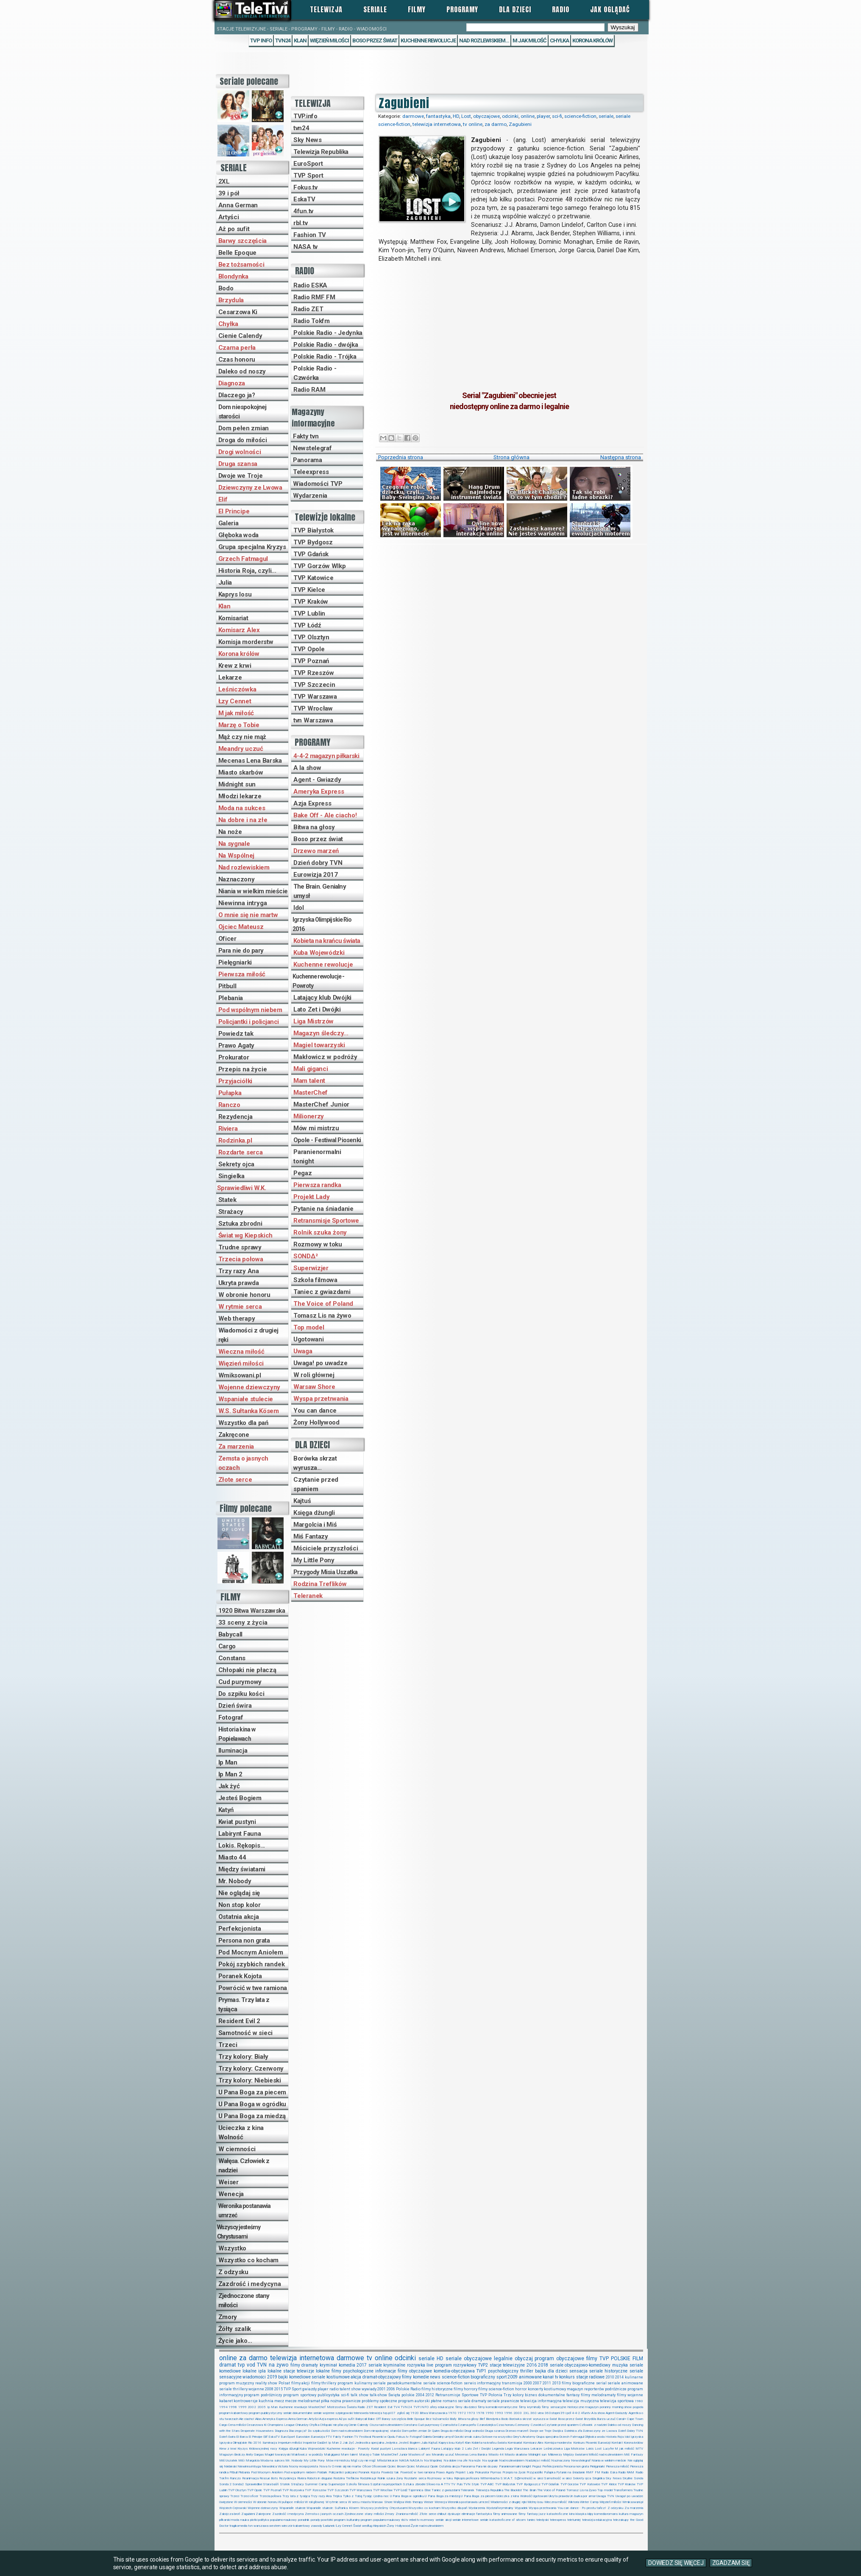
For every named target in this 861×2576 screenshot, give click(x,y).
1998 (232, 2407)
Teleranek (308, 1596)
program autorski (414, 2401)
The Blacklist (513, 2490)
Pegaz (302, 1173)
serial (601, 2383)
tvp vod (246, 2365)
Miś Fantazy (310, 1536)
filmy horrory (465, 2389)
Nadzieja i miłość (537, 2460)
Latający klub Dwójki (322, 997)
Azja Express (312, 803)
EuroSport (308, 163)
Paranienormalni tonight (317, 1156)
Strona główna (511, 457)
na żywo (279, 2365)
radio (334, 2389)
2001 (381, 2389)
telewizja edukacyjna (597, 2520)
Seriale (375, 9)
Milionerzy (308, 1116)
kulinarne (634, 2377)
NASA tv (305, 247)
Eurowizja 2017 (315, 874)
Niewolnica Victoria (275, 2466)
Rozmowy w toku (317, 1244)
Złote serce (235, 1479)
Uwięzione (226, 2502)
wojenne (256, 2389)
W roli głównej (313, 1375)
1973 (471, 2413)
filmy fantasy (528, 2514)
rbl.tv (300, 223)
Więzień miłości (329, 40)
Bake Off (374, 2419)
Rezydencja (235, 1117)
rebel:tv (415, 2520)
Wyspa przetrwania (320, 1398)
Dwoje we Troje (240, 476)
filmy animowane (505, 2514)
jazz (542, 2514)
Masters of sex (419, 2454)
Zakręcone (233, 1435)
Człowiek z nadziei (593, 2425)
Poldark (322, 2472)
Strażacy (231, 1212)
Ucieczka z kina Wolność (241, 2132)
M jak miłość (236, 713)
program (544, 2358)
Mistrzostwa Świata (342, 2407)
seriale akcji (443, 2520)
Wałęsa (398, 2502)
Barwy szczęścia (242, 241)
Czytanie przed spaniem (315, 1484)
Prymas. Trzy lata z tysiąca (244, 2004)
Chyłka (559, 40)
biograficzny (483, 2377)
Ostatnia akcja (238, 1917)
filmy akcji (300, 2383)
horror (521, 2389)
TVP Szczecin (314, 685)
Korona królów (592, 40)
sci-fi (557, 116)
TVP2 (483, 2365)
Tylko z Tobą (352, 2496)
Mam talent (309, 1080)
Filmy (417, 9)
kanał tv (550, 2377)
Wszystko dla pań (243, 1423)
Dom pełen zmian (243, 428)
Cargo (227, 1646)
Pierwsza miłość (242, 974)
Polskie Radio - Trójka (324, 356)
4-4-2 (576, 2413)
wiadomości (254, 2377)
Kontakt (617, 2443)
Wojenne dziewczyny (249, 1387)
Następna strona (620, 457)
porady (315, 2520)
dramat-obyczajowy (381, 2377)
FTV (329, 2437)
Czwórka (537, 2425)
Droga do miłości (242, 440)
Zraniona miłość (407, 2514)
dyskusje (454, 2514)
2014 (619, 2377)
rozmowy (427, 2520)
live (429, 2365)
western (275, 2526)
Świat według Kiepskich (369, 2526)
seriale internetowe (465, 2520)
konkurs (567, 2377)
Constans (232, 1658)
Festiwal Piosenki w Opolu (377, 2437)
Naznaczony (236, 879)
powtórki (327, 2520)
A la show (307, 768)
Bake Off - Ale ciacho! (325, 815)
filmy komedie (415, 2377)
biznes (531, 2395)
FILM (638, 2358)
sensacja (578, 2371)
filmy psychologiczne (352, 2371)
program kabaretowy (233, 2413)
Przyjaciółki (235, 1081)
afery (433, 2407)
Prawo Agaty (236, 1045)
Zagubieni (520, 124)
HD (456, 116)
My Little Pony (313, 1560)
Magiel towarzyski (319, 1045)
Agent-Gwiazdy (616, 2413)
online (528, 116)
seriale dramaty (472, 2401)
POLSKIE (620, 2358)
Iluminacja (233, 1750)
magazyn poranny (598, 2407)
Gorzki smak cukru (467, 2437)
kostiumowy (555, 2389)
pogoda (638, 2407)
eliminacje (468, 2514)
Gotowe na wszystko (497, 2437)
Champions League (281, 2425)
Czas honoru (237, 359)
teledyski (542, 2520)
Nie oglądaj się (239, 1893)
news (435, 2377)
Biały (453, 2419)
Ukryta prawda (238, 1283)
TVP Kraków (310, 601)
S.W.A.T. (506, 2478)
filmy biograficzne (578, 2383)
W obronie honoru (244, 1295)
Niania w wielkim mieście (253, 891)
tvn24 (301, 128)
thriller (526, 2371)
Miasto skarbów (240, 772)
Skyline (627, 2478)
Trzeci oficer (249, 2496)
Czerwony (522, 2425)
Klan (300, 40)
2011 (547, 2383)
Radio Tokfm (311, 321)
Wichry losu (535, 2502)
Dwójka (557, 2431)
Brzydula (231, 300)
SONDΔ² (305, 1256)
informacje (385, 2371)
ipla (262, 2371)
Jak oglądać (610, 9)
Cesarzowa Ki (237, 312)
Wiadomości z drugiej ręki (248, 1335)
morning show (622, 2407)
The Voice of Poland (323, 1304)
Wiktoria (573, 2502)
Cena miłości (237, 2425)
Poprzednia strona (400, 457)
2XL (224, 181)
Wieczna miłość (241, 1351)
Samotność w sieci (245, 2033)
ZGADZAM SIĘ (731, 2562)
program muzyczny (236, 2383)
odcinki (510, 116)
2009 (512, 2377)
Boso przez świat (374, 40)
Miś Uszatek (228, 2460)
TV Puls (456, 2484)
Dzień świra (235, 1705)
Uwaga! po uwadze (320, 1363)
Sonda (638, 2478)
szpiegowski (344, 2413)
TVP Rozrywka (293, 2490)
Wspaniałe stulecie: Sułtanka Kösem (333, 2508)
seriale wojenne (323, 2413)
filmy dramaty (304, 2365)
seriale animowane (625, 2383)
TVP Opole (308, 649)
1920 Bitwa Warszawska (251, 1610)
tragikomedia (238, 2526)
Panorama (307, 460)
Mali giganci (310, 1069)
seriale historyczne (608, 2371)
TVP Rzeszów (313, 673)
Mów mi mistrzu (316, 1128)
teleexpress (558, 2520)
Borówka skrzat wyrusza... (315, 1463)
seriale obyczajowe (469, 2358)
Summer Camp (316, 2484)
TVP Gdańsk (311, 554)
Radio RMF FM (314, 297)
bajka (540, 2371)
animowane (530, 2377)
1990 (489, 2413)
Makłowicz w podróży (325, 1057)
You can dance (315, 1410)
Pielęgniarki (235, 962)
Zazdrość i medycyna (249, 2284)
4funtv (586, 2413)
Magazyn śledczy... (320, 1033)
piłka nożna (331, 2401)
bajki (283, 2377)
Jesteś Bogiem (240, 1798)
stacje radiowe (590, 2377)
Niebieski (230, 2466)
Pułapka (230, 1093)
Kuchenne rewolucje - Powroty (318, 981)
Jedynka (391, 2443)
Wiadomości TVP (318, 484)
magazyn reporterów (585, 2389)
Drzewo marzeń (316, 851)
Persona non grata (244, 1940)
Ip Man (227, 1762)
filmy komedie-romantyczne (498, 2407)
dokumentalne (551, 2395)
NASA (404, 2460)
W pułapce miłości (291, 2502)
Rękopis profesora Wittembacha (476, 2478)
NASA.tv (416, 2460)
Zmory (227, 2317)
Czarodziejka (486, 2425)
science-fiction (580, 116)
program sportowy (299, 2395)
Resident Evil (383, 2407)
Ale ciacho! (246, 2419)
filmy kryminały (530, 2407)
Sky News (307, 140)
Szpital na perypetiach (386, 2484)
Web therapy (236, 1318)
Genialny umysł (443, 2437)
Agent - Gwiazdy (317, 779)
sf (513, 2520)
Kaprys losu (235, 594)
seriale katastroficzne (495, 2520)
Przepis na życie (242, 1069)
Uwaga (302, 1351)
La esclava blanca (405, 2449)
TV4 (396, 2407)
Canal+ (621, 2419)
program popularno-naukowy (380, 2520)
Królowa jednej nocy (263, 2449)
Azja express (328, 2419)
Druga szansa (237, 464)
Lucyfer (608, 2449)
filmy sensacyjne (554, 2407)
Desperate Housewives (256, 2431)
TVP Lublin (309, 613)
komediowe (300, 2377)
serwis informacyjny (482, 2383)
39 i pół (229, 193)
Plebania (230, 998)
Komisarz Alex (239, 630)
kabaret (226, 2401)
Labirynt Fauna (239, 1833)
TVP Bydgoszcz (528, 2484)
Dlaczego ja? (236, 395)
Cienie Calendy (240, 336)
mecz (279, 2401)
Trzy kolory (514, 2395)
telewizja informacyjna (541, 2401)
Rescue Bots (268, 2478)
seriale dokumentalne (297, 2413)
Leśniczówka (237, 689)
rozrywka (416, 2365)
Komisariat (233, 618)
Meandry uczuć (240, 749)
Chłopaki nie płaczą (247, 1670)
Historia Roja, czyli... (247, 570)
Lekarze (230, 677)
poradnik (303, 2520)
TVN (262, 2365)
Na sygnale (234, 844)
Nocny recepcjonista (303, 2466)
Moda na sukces (241, 808)
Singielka (231, 1176)
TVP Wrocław (313, 708)
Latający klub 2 (452, 2449)
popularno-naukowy (283, 2520)
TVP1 (481, 2371)
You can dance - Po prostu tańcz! (582, 2508)
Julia (225, 582)
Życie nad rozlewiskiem (427, 2526)
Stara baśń (271, 2484)
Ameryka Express (318, 791)
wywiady (369, 2389)
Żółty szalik (234, 2329)
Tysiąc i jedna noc (376, 2496)
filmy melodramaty (598, 2395)
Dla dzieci (515, 9)
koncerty (535, 2389)
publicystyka (329, 2395)
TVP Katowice (313, 578)
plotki (253, 2520)
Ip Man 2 (230, 1774)
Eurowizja (318, 2437)
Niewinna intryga (242, 903)
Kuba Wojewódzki (319, 952)
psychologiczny (503, 2371)
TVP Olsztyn (311, 637)
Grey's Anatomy (524, 2437)
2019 (272, 2377)
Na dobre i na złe (242, 820)
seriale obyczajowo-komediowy (580, 2365)
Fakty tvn (305, 436)
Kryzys (242, 2449)
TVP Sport (308, 175)
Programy (462, 9)
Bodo (226, 288)
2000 (528, 2383)
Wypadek (521, 2508)
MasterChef (310, 1092)
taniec (531, 2520)
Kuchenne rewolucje (428, 40)
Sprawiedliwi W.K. (241, 1188)
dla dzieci (558, 2371)
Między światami (242, 1869)
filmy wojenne (630, 2395)
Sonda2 (238, 2484)
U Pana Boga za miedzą (252, 2116)
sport (501, 2377)
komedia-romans (606, 2514)
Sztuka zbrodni (240, 1223)
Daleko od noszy (242, 371)
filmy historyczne (437, 2389)
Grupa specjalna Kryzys (252, 547)
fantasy (573, 2395)
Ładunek (329, 2526)
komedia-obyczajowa (454, 2371)
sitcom (521, 2520)
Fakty (337, 2437)
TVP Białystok (313, 530)
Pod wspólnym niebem (250, 1010)
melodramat (309, 2401)
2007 (537, 2383)
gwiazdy (309, 2389)
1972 (461, 2413)
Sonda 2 (225, 2484)
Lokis (590, 2449)
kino (572, 2514)
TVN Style (471, 2484)
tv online (472, 124)
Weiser (228, 2182)
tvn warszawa (258, 2526)
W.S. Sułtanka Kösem (248, 1411)
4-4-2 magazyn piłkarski (326, 756)
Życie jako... (235, 2341)
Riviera (228, 1128)
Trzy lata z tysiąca (296, 2496)
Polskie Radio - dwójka (325, 344)
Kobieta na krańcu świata (326, 941)
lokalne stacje (281, 2371)
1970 (452, 2413)
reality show (266, 2383)
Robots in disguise (319, 2478)
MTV (639, 2449)
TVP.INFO (421, 2407)
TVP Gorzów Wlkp (319, 566)
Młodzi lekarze (240, 796)
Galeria (228, 523)
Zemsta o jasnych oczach (243, 1463)
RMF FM (593, 2472)
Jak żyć (229, 1786)
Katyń (226, 1810)
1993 (499, 2413)
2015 (278, 2389)
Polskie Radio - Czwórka (315, 373)
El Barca (242, 2437)
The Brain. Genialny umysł (319, 891)
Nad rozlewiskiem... (484, 40)
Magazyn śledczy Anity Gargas (241, 2454)
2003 (517, 2413)
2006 (391, 2389)
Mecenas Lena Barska (250, 760)
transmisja (512, 2383)
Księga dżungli (314, 1513)
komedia (347, 2365)
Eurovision (303, 2437)
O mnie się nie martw (248, 915)
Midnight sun (237, 784)
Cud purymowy (240, 1682)
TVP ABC (487, 2484)
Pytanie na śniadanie (323, 1209)
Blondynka (233, 276)
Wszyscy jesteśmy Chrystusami (238, 2232)
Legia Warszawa (517, 2449)
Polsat (284, 2383)
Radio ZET (308, 309)
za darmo (496, 124)
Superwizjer (311, 1268)
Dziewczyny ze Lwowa (250, 487)
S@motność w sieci (528, 2478)
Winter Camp (589, 2502)
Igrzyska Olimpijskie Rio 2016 (322, 924)
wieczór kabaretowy (295, 2526)
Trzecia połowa (240, 1259)
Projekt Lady (311, 1197)
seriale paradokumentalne (397, 2383)
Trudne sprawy (240, 1247)
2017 (362, 2365)
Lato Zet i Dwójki (317, 1009)
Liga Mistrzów (313, 1021)
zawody (316, 2526)
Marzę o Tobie (238, 725)
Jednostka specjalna (369, 2443)
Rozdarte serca (240, 1152)
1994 (223, 2407)
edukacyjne (446, 2407)
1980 (639, 2401)
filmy (591, 2358)
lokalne (249, 2371)
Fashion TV (309, 235)
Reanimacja (250, 2478)
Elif (223, 499)
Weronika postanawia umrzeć (244, 2210)
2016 (532, 2365)
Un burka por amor (583, 2496)
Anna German (238, 205)
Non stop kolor (239, 1905)
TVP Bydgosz (313, 542)
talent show (350, 2389)
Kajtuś (302, 1501)
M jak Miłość (529, 40)
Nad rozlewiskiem (244, 867)
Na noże (230, 832)
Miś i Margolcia (248, 2460)
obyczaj (524, 2358)
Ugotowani (308, 1339)
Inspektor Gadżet (315, 2443)
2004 (420, 2395)
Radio (560, 9)
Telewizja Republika (320, 152)
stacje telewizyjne (507, 2365)
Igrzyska (636, 2437)
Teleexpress (311, 472)
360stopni (552, 2413)
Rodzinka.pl (235, 1140)
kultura (623, 2514)
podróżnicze (616, 2389)
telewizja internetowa (436, 124)
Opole (434, 2466)
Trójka (337, 2496)
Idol (298, 908)
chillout (441, 2514)
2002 (252, 2407)
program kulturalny (347, 2520)
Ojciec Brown (396, 2466)
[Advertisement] (509, 322)
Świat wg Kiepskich (245, 1235)
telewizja (375, 2413)
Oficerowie (379, 2466)
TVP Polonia (491, 2395)
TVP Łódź (307, 625)
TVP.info (305, 116)
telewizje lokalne (313, 2371)
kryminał (328, 2365)
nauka (244, 2520)
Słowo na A (434, 2484)
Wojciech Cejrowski (233, 2508)
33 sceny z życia (242, 1622)
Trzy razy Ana (238, 1271)
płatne (436, 2401)
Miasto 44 (232, 1857)
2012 (430, 2395)
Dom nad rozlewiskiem (347, 2431)
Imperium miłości (290, 2443)
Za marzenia (236, 1446)
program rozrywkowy (456, 2365)
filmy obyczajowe (415, 2371)
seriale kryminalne (387, 2365)
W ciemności (237, 2149)
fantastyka (438, 116)
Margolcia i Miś (315, 1524)
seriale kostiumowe (331, 2377)
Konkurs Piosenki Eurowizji (591, 2443)
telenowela (361, 2413)
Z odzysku (233, 2272)
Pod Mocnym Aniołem (250, 1952)
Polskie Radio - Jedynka (327, 333)
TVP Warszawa (315, 696)
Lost (466, 116)
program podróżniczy (263, 2395)
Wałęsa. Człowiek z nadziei (243, 2165)
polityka (263, 2520)
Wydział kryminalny (500, 2508)
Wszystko (232, 2248)
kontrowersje (246, 2401)
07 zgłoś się (400, 2413)
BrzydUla (590, 2419)
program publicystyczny (265, 2413)
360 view (537, 2413)
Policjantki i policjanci (248, 1022)
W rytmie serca (240, 1306)
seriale (606, 116)
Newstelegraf (312, 448)
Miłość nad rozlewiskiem (605, 2454)
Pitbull (227, 986)
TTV (447, 2484)
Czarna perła (237, 347)
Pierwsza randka (317, 1185)
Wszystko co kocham (248, 2260)
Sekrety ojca (236, 1164)
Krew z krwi (234, 665)
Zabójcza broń (229, 2514)
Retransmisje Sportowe (326, 1220)
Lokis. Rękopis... (241, 1845)
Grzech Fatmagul (243, 559)
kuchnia (266, 2401)
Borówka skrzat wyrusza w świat (533, 2419)
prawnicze (351, 2401)
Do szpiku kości (241, 1694)
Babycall (230, 1634)
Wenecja (231, 2194)
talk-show (378, 2395)
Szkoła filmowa (315, 1280)
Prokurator (233, 1057)
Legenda (498, 2449)
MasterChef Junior (321, 1104)
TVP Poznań (311, 661)
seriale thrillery (233, 2389)
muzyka (620, 2365)
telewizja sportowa (617, 2401)
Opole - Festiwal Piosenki (327, 1140)
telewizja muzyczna (581, 2401)
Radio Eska (609, 2472)
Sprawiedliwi (253, 2484)
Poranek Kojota (240, 1976)
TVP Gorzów (569, 2484)
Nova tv (325, 2466)
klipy (591, 2514)
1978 (480, 2413)
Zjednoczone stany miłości (243, 2300)
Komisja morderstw (245, 642)
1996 (508, 2413)
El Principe (234, 511)
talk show (359, 2395)
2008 (269, 2389)
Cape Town (635, 2419)
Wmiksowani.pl (239, 1375)
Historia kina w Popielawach (237, 1734)
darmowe (413, 116)
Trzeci (227, 2045)
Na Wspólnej (236, 855)
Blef (482, 2419)
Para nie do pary (241, 950)
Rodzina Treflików (320, 1584)
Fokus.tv (305, 187)
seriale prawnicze (503, 2401)
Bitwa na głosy (314, 827)
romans (450, 2401)
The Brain (529, 2490)
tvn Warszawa (313, 720)
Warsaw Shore (314, 1387)
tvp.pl (386, 2413)
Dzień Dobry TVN (630, 2431)
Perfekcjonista (239, 1928)
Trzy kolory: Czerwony (251, 2068)
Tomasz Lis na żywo (322, 1315)
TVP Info (261, 40)
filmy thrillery (324, 2383)
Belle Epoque (237, 252)
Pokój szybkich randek (251, 1964)
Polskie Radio (408, 2389)
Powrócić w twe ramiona (252, 1988)
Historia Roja (614, 2437)
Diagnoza (231, 383)
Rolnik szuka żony (320, 1232)
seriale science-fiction (443, 2383)
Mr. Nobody (234, 1881)
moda (235, 2520)
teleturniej (574, 2520)
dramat (227, 2365)
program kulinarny (354, 2383)
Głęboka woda (238, 535)
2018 (543, 2365)
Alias (258, 2419)
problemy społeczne (379, 2401)
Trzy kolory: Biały (243, 2056)
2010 (610, 2377)
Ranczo (229, 1105)
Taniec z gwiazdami (322, 1292)
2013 (556, 2383)
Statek (227, 1200)
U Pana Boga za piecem (252, 2092)
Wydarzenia (310, 495)
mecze (291, 2401)
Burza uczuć (606, 2419)
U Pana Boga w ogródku (252, 2104)
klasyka (581, 2514)
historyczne (576, 2407)
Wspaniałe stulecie (245, 1399)
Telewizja (326, 9)
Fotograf (230, 1717)
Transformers (623, 2490)
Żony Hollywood (316, 1422)
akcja (356, 2377)
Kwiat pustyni (237, 1822)
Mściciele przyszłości (325, 1548)
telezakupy (621, 2520)
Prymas (495, 2472)
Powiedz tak (236, 1033)
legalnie (503, 2358)
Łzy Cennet (234, 701)
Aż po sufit (234, 229)
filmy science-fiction (496, 2389)
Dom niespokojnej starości (242, 411)
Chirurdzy (302, 2425)
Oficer (227, 938)
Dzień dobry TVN (318, 863)
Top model (308, 1327)
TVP (604, 2358)
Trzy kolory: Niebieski (249, 2080)
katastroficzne (557, 2514)
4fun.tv (303, 211)
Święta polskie (401, 2395)
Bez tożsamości (241, 264)
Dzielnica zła (573, 2431)
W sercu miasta (359, 2502)
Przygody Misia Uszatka (325, 1572)
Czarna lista (448, 2425)
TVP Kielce (309, 590)
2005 (261, 2407)
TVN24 (282, 40)
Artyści (228, 217)
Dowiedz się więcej (675, 2562)
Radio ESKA (310, 285)
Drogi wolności (239, 452)
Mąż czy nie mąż (242, 737)
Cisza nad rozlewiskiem (386, 2425)
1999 (242, 2407)
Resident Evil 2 (239, 2021)
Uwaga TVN (605, 2496)
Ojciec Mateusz (241, 927)
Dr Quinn (433, 2431)
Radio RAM (309, 389)
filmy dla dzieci (465, 2407)
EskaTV (304, 199)
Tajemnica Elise (419, 2490)
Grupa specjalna (547, 2437)
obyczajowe (486, 116)
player (543, 116)
